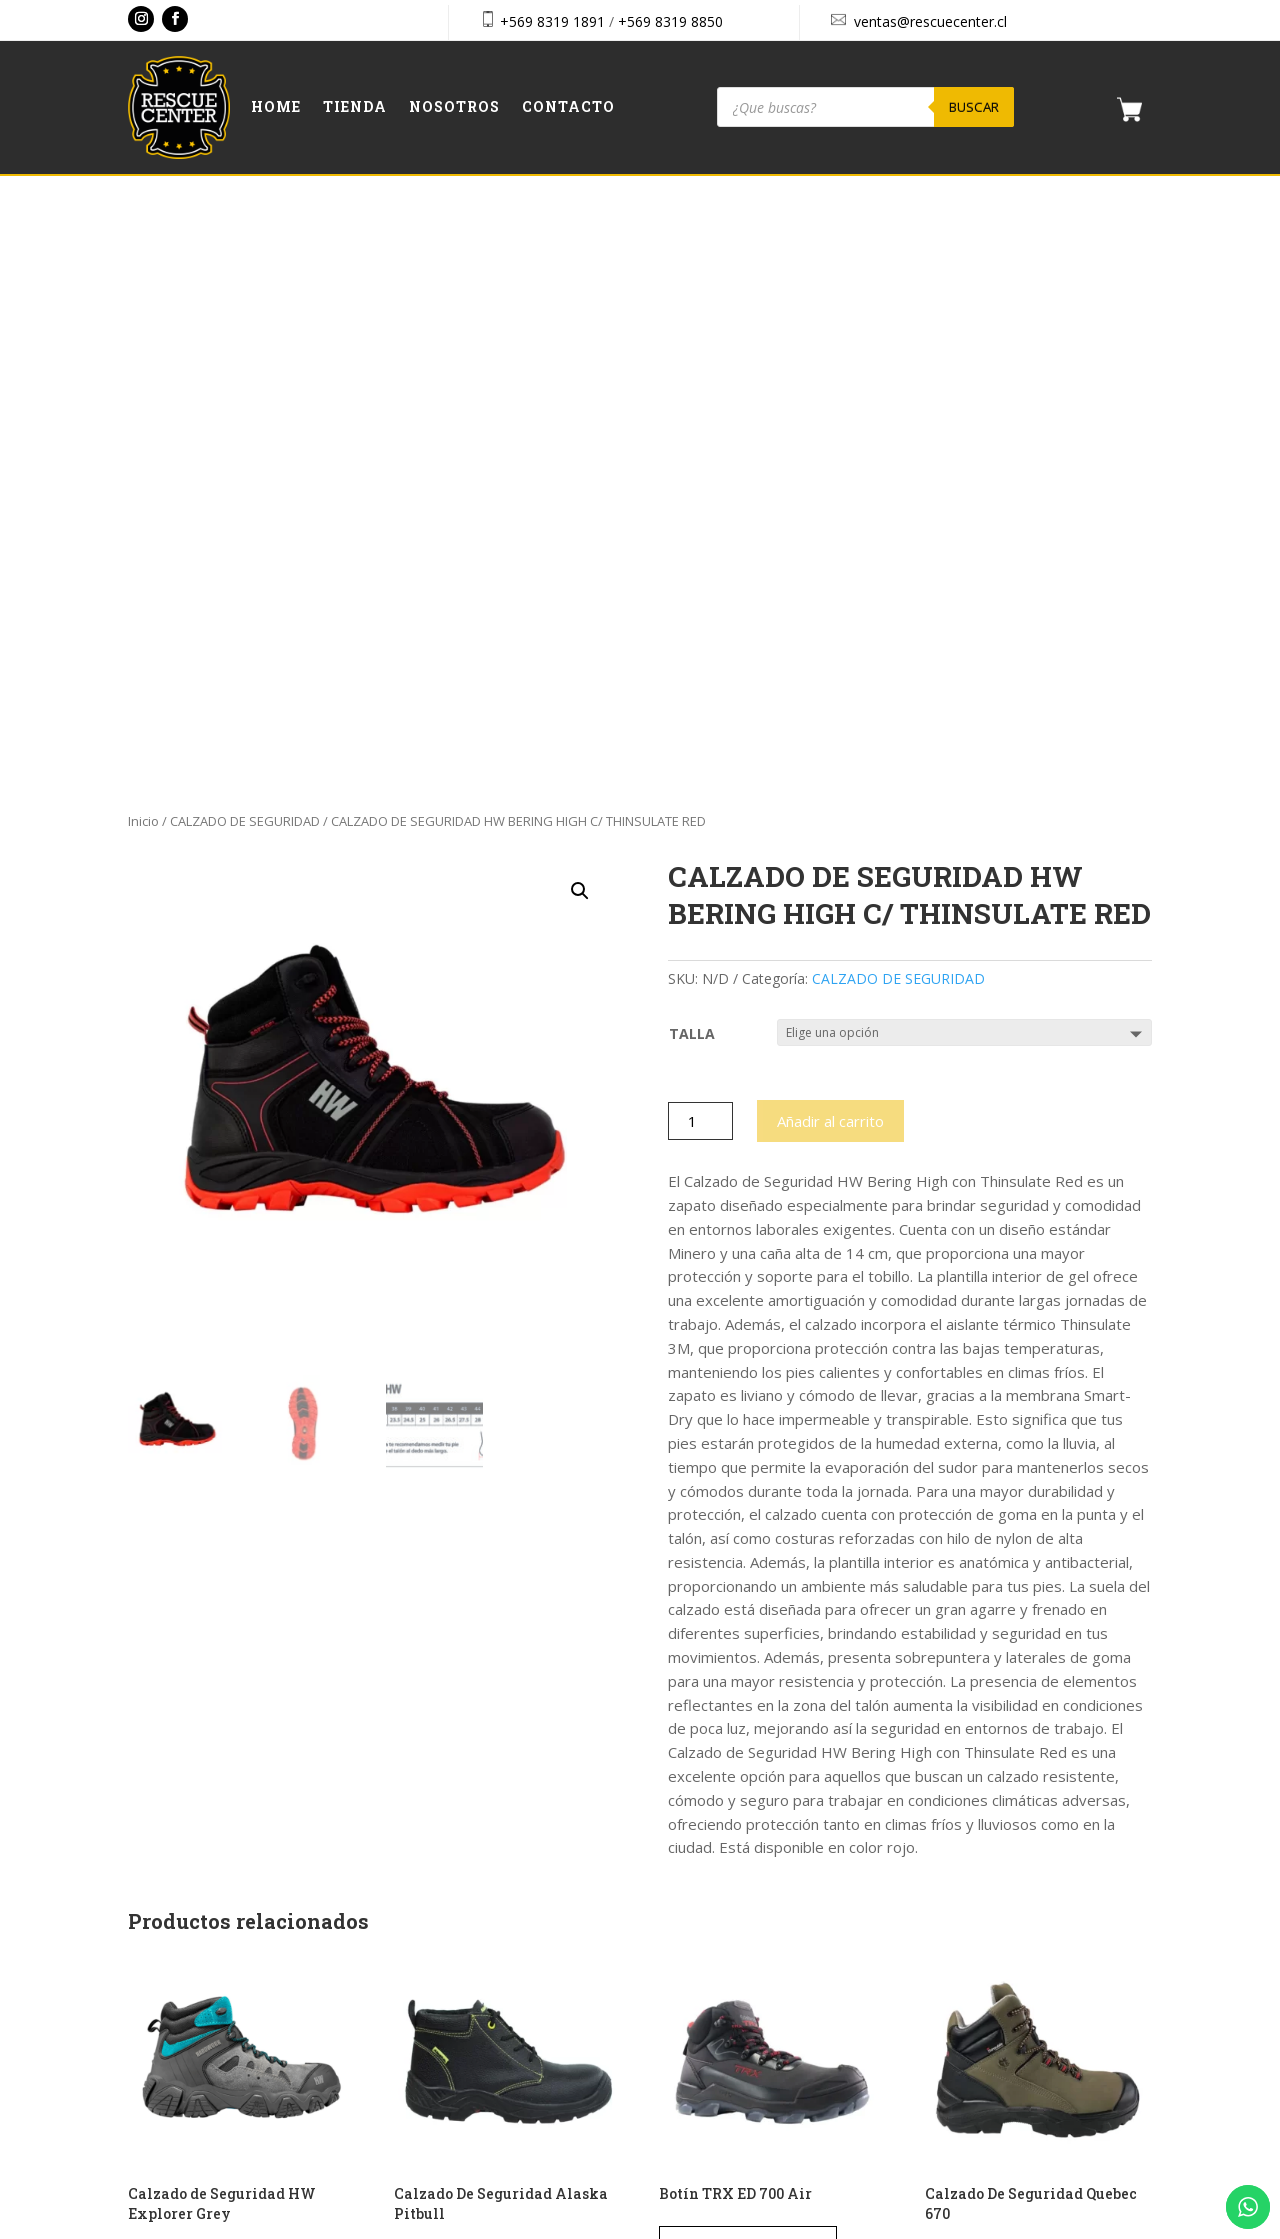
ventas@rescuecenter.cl (930, 21)
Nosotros (454, 108)
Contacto (568, 108)
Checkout (964, 1979)
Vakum (759, 2226)
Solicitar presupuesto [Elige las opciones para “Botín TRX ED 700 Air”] (748, 1662)
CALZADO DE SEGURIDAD (245, 238)
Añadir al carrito (830, 538)
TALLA (692, 450)
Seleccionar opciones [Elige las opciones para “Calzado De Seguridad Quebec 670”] (1012, 1682)
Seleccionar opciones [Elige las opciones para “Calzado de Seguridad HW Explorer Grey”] (215, 1682)
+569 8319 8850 (670, 21)
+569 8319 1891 (552, 21)
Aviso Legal (971, 2022)
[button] (580, 308)
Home (276, 108)
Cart (948, 1936)
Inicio (143, 238)
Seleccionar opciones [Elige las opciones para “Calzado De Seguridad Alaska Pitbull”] (481, 1682)
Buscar (974, 107)
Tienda (355, 108)
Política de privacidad (1001, 2065)
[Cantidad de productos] (700, 538)
